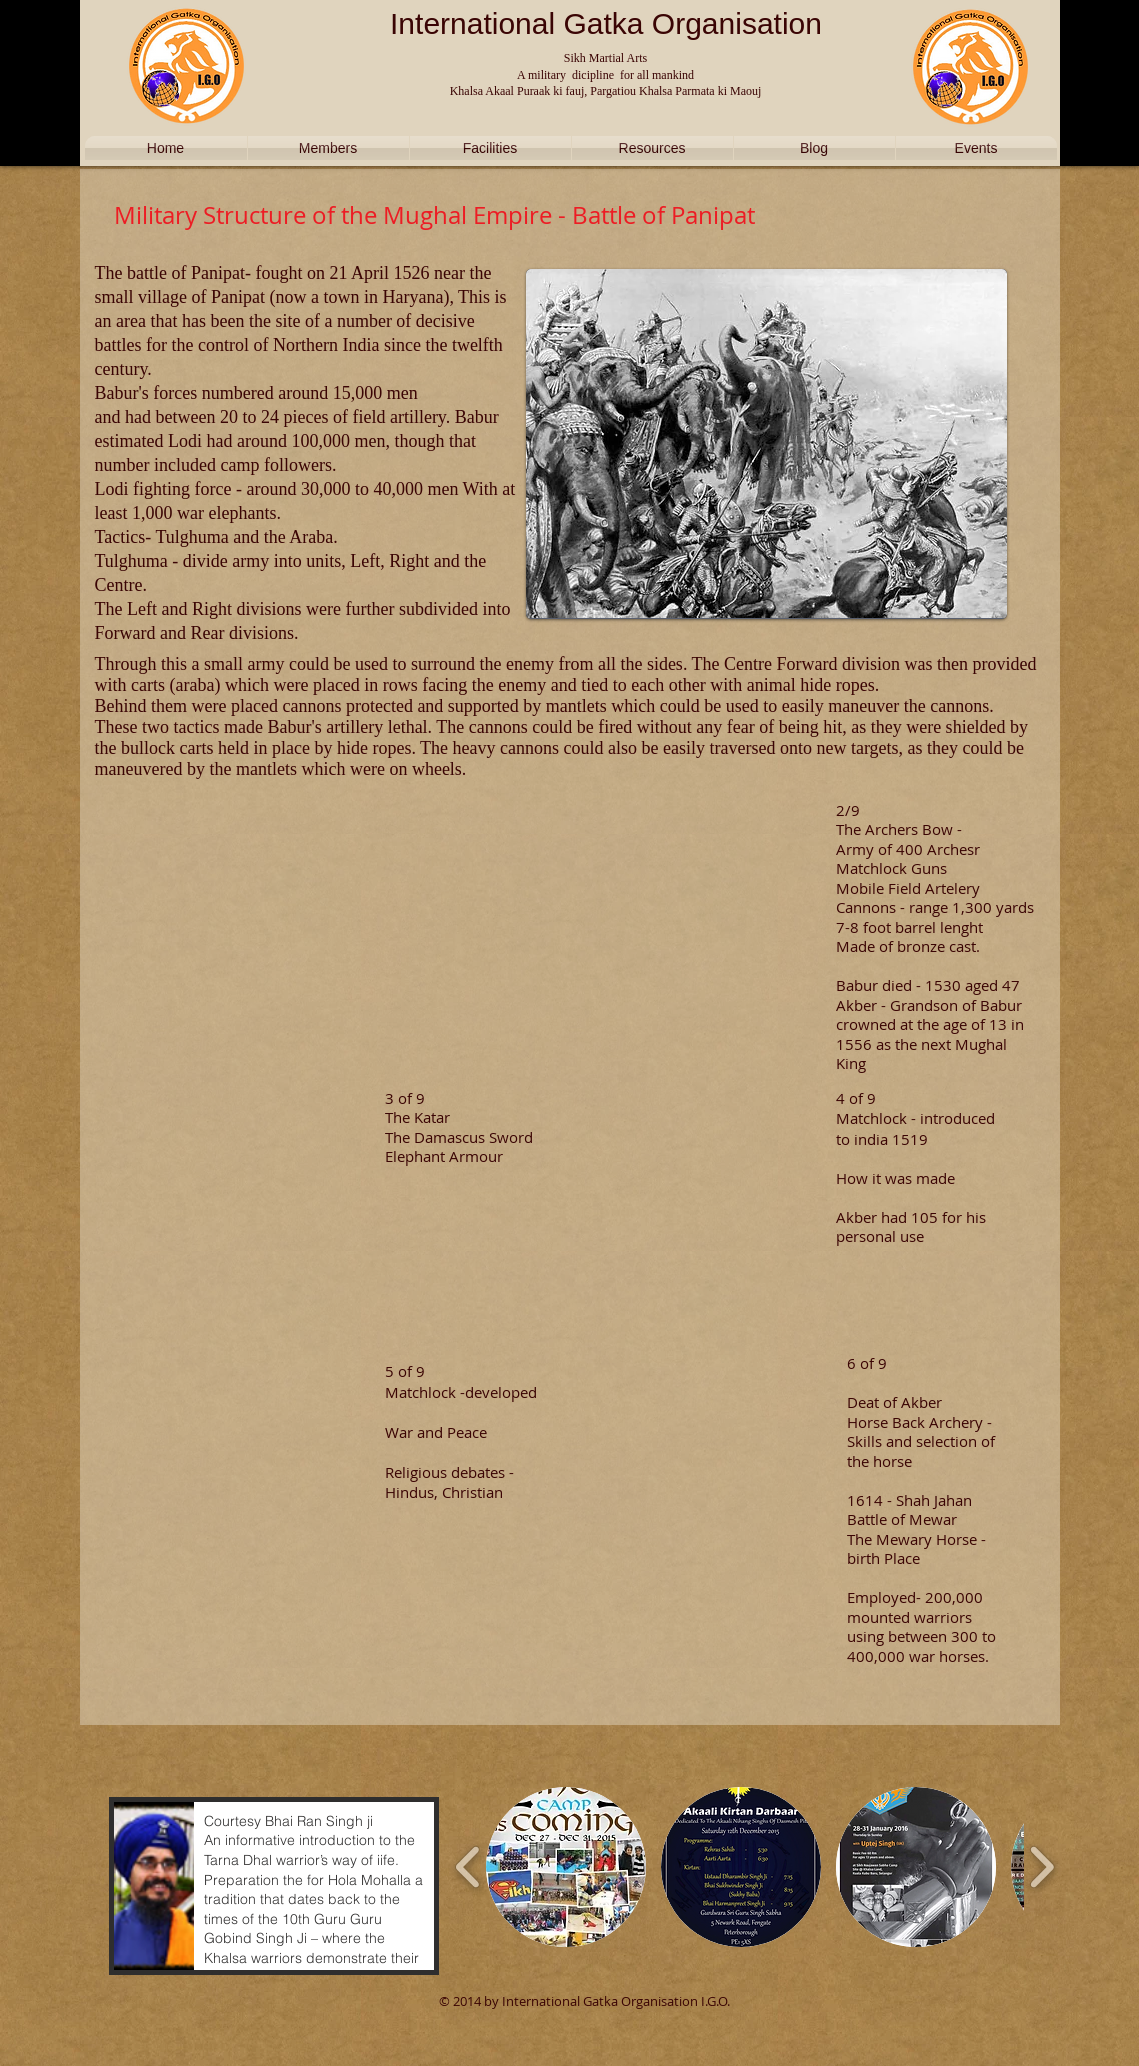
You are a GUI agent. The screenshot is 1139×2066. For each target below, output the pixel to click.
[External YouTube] (241, 915)
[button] (274, 1886)
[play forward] (1041, 1867)
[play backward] (468, 1867)
